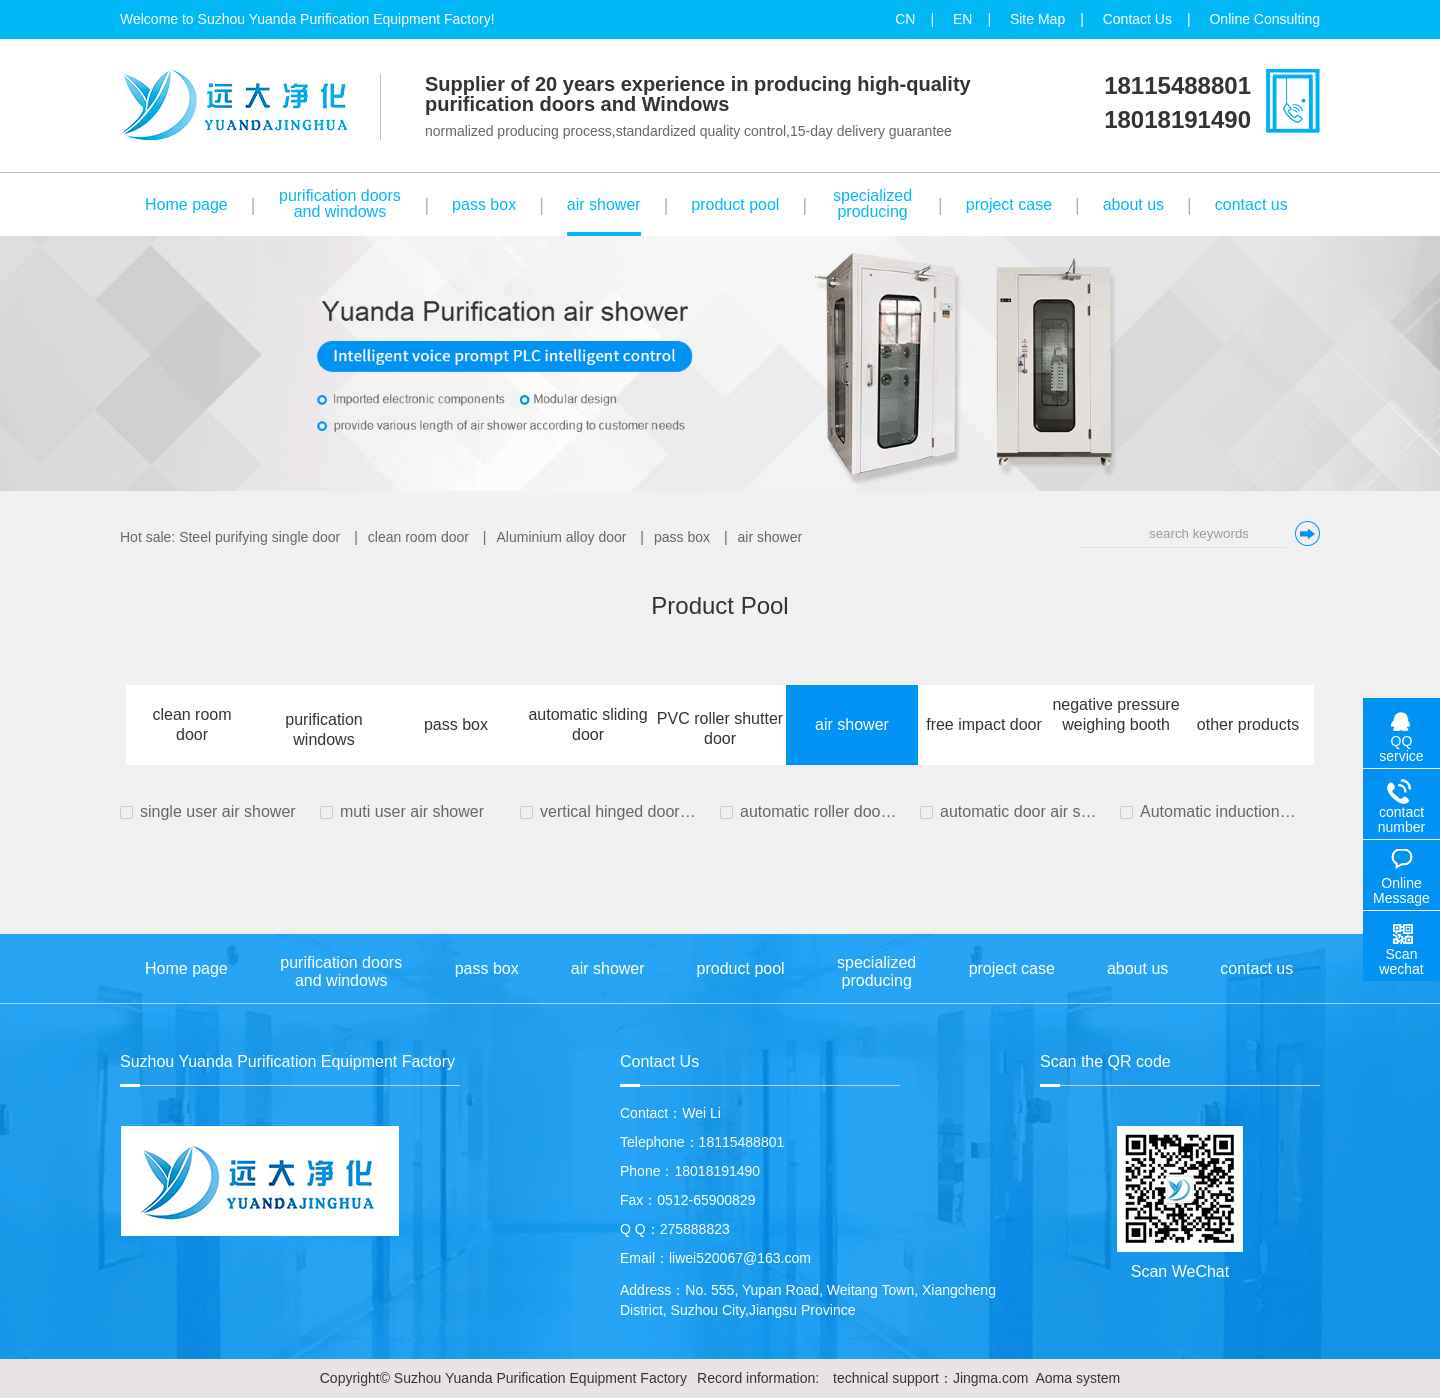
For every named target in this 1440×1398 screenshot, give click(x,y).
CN (905, 19)
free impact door (984, 724)
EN (962, 19)
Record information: (758, 1378)
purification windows (323, 729)
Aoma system (1077, 1378)
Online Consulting (1264, 19)
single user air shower (218, 811)
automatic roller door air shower (820, 811)
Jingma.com (990, 1378)
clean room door (418, 537)
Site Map (1037, 19)
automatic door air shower (1020, 811)
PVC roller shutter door (720, 728)
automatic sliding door (587, 724)
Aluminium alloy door (561, 537)
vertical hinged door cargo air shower (620, 811)
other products (1248, 724)
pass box (682, 537)
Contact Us (1137, 19)
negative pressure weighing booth (1115, 714)
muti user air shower (412, 811)
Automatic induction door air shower (1220, 811)
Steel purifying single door (259, 537)
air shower (770, 537)
